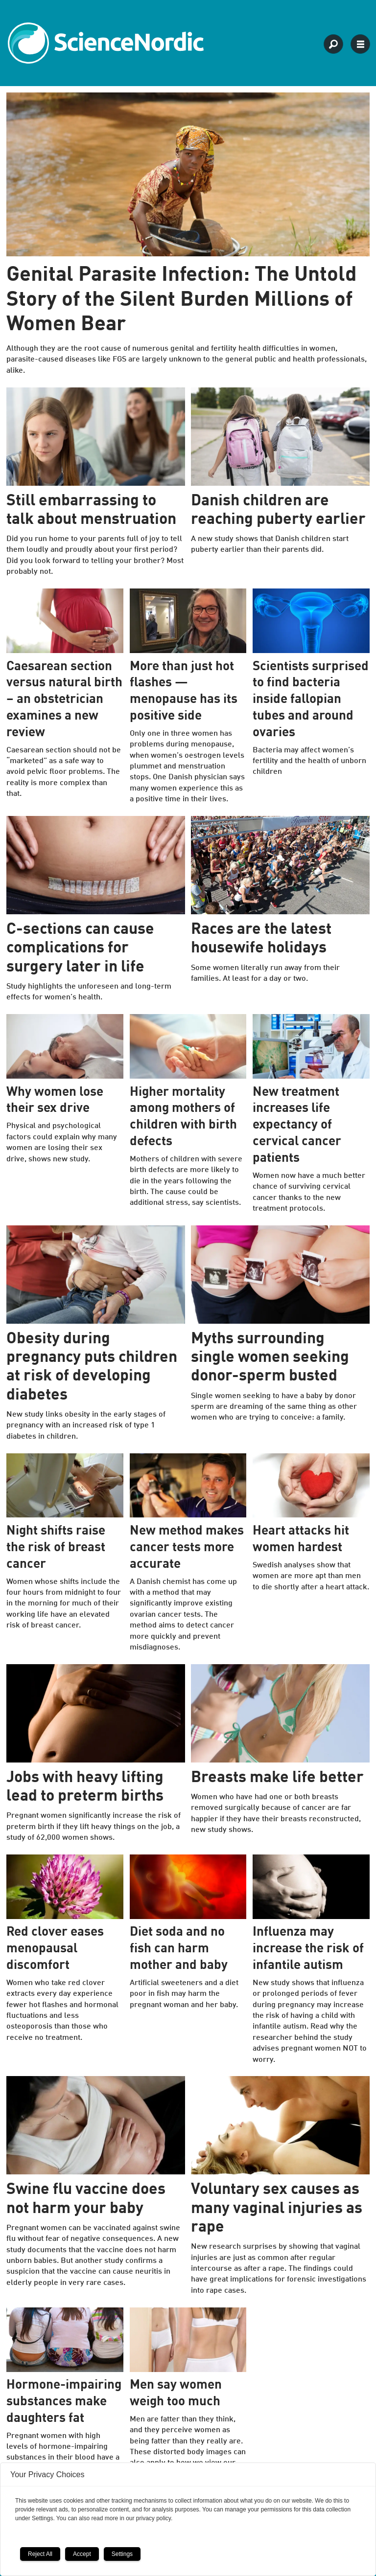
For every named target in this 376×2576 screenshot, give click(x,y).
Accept (82, 2554)
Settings (122, 2554)
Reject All (40, 2554)
